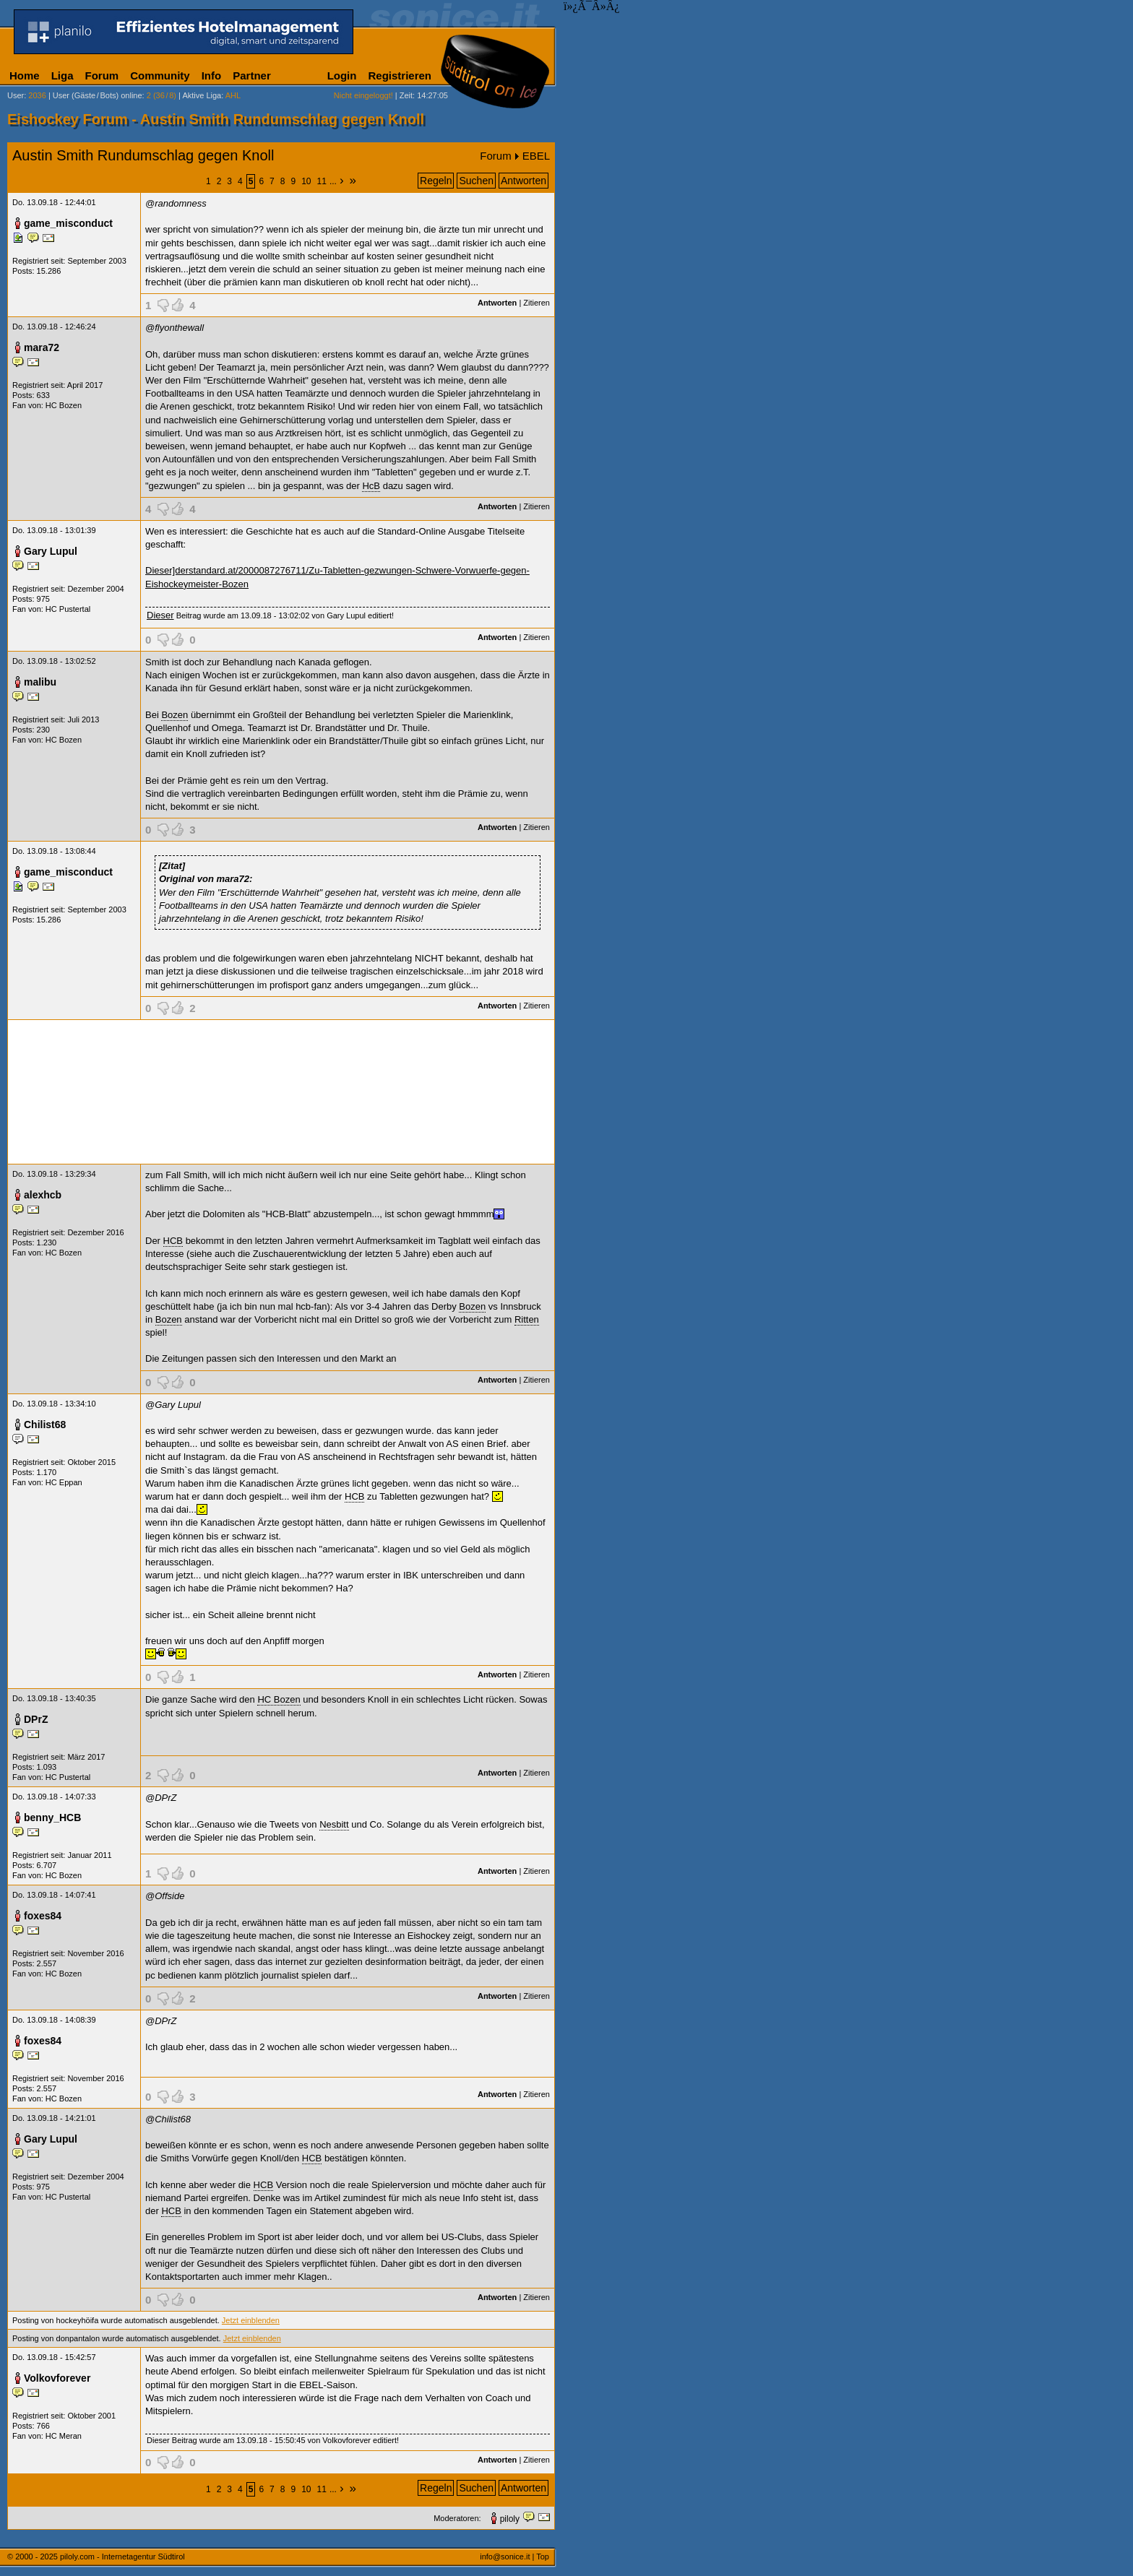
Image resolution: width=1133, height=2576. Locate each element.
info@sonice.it (505, 2556)
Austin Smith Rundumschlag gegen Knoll (143, 155)
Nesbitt (333, 1824)
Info (212, 75)
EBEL (536, 156)
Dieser (160, 615)
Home (24, 75)
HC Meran (64, 2436)
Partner (252, 75)
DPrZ (36, 1719)
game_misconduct (68, 223)
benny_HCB (52, 1817)
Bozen (174, 714)
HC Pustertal (68, 609)
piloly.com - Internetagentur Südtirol (122, 2556)
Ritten (526, 1319)
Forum (102, 75)
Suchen (476, 180)
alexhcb (42, 1195)
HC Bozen (64, 405)
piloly (510, 2519)
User (15, 95)
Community (160, 75)
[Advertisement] (281, 1091)
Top (542, 2556)
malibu (40, 682)
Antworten (523, 180)
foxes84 (42, 1916)
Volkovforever (57, 2378)
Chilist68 (45, 1424)
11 (322, 181)
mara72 (41, 347)
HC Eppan (64, 1482)
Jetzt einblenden (251, 2320)
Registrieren (399, 75)
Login (342, 75)
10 (306, 181)
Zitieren (536, 302)
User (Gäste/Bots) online (97, 95)
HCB (173, 1240)
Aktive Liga (201, 95)
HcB (371, 485)
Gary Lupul (50, 551)
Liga (62, 75)
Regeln (436, 180)
